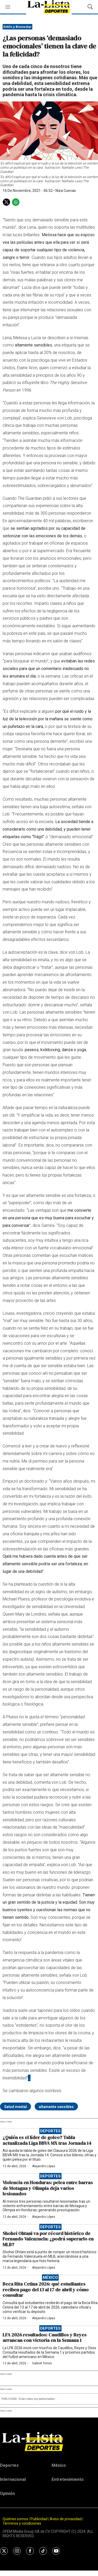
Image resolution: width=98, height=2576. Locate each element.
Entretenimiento (68, 2479)
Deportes (50, 2131)
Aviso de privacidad (66, 2519)
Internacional (13, 2479)
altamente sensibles (56, 2107)
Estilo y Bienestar (17, 27)
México (50, 2277)
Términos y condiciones (22, 2523)
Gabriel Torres (42, 2363)
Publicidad (39, 2519)
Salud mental (15, 2107)
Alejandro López (43, 2166)
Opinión (7, 2493)
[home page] (49, 2441)
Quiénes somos (15, 2519)
